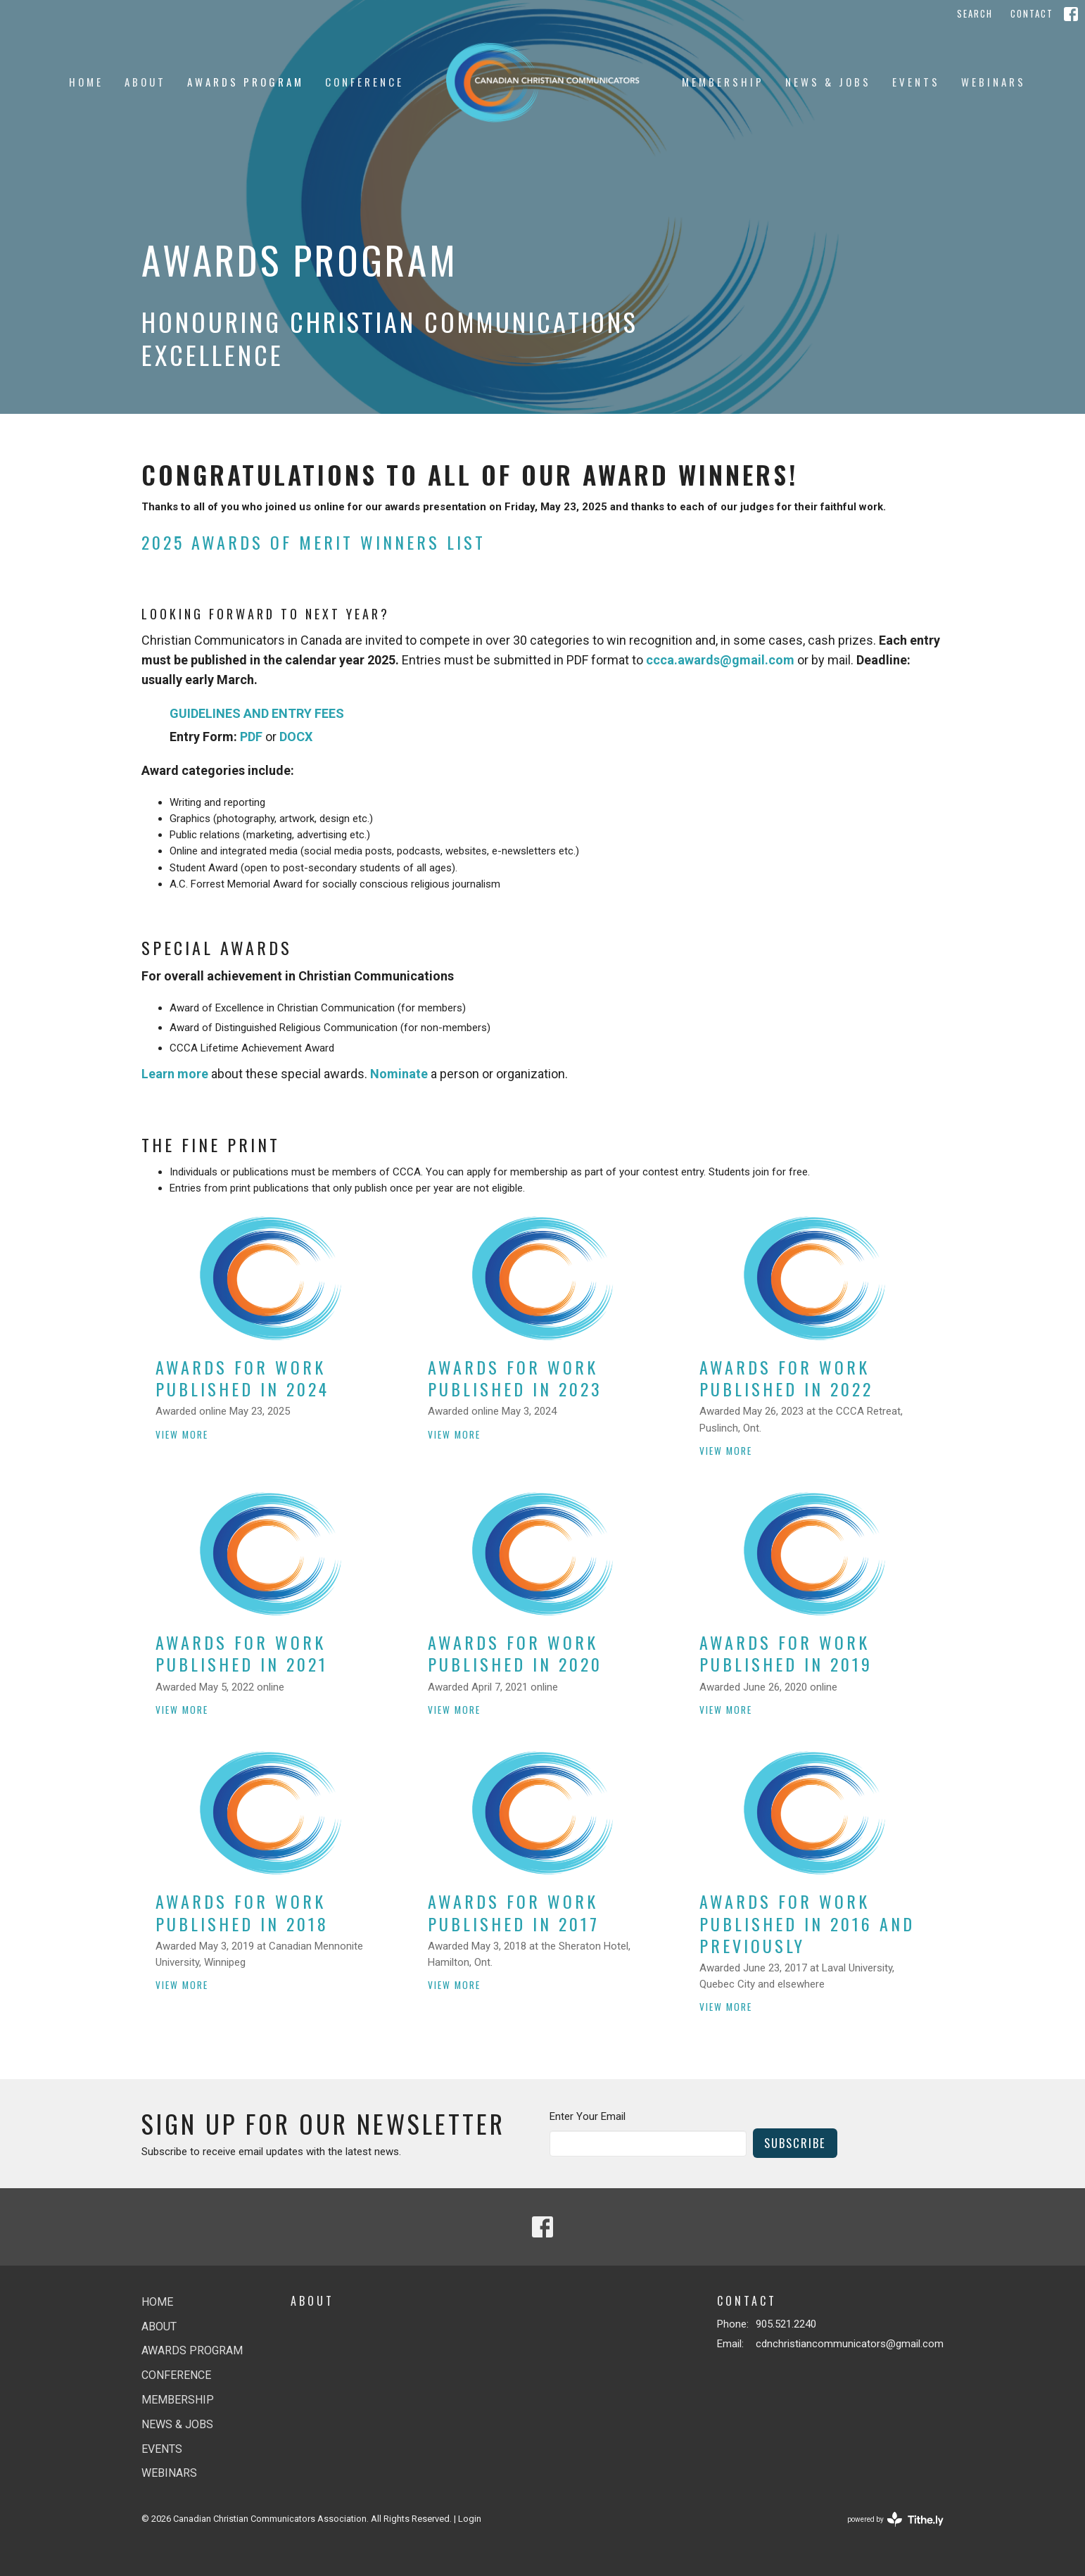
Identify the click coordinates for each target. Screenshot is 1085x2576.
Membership (723, 81)
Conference (364, 81)
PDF (251, 736)
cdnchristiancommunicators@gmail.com (850, 2343)
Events (916, 81)
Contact (1031, 13)
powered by (895, 2519)
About (145, 81)
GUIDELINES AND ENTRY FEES (257, 713)
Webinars (993, 81)
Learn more (174, 1073)
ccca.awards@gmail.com (720, 659)
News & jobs (828, 81)
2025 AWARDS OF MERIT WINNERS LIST (313, 542)
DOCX (295, 736)
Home (86, 81)
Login (469, 2518)
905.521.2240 (786, 2324)
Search (975, 13)
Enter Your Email (588, 2116)
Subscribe (795, 2143)
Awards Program (245, 81)
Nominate (399, 1073)
